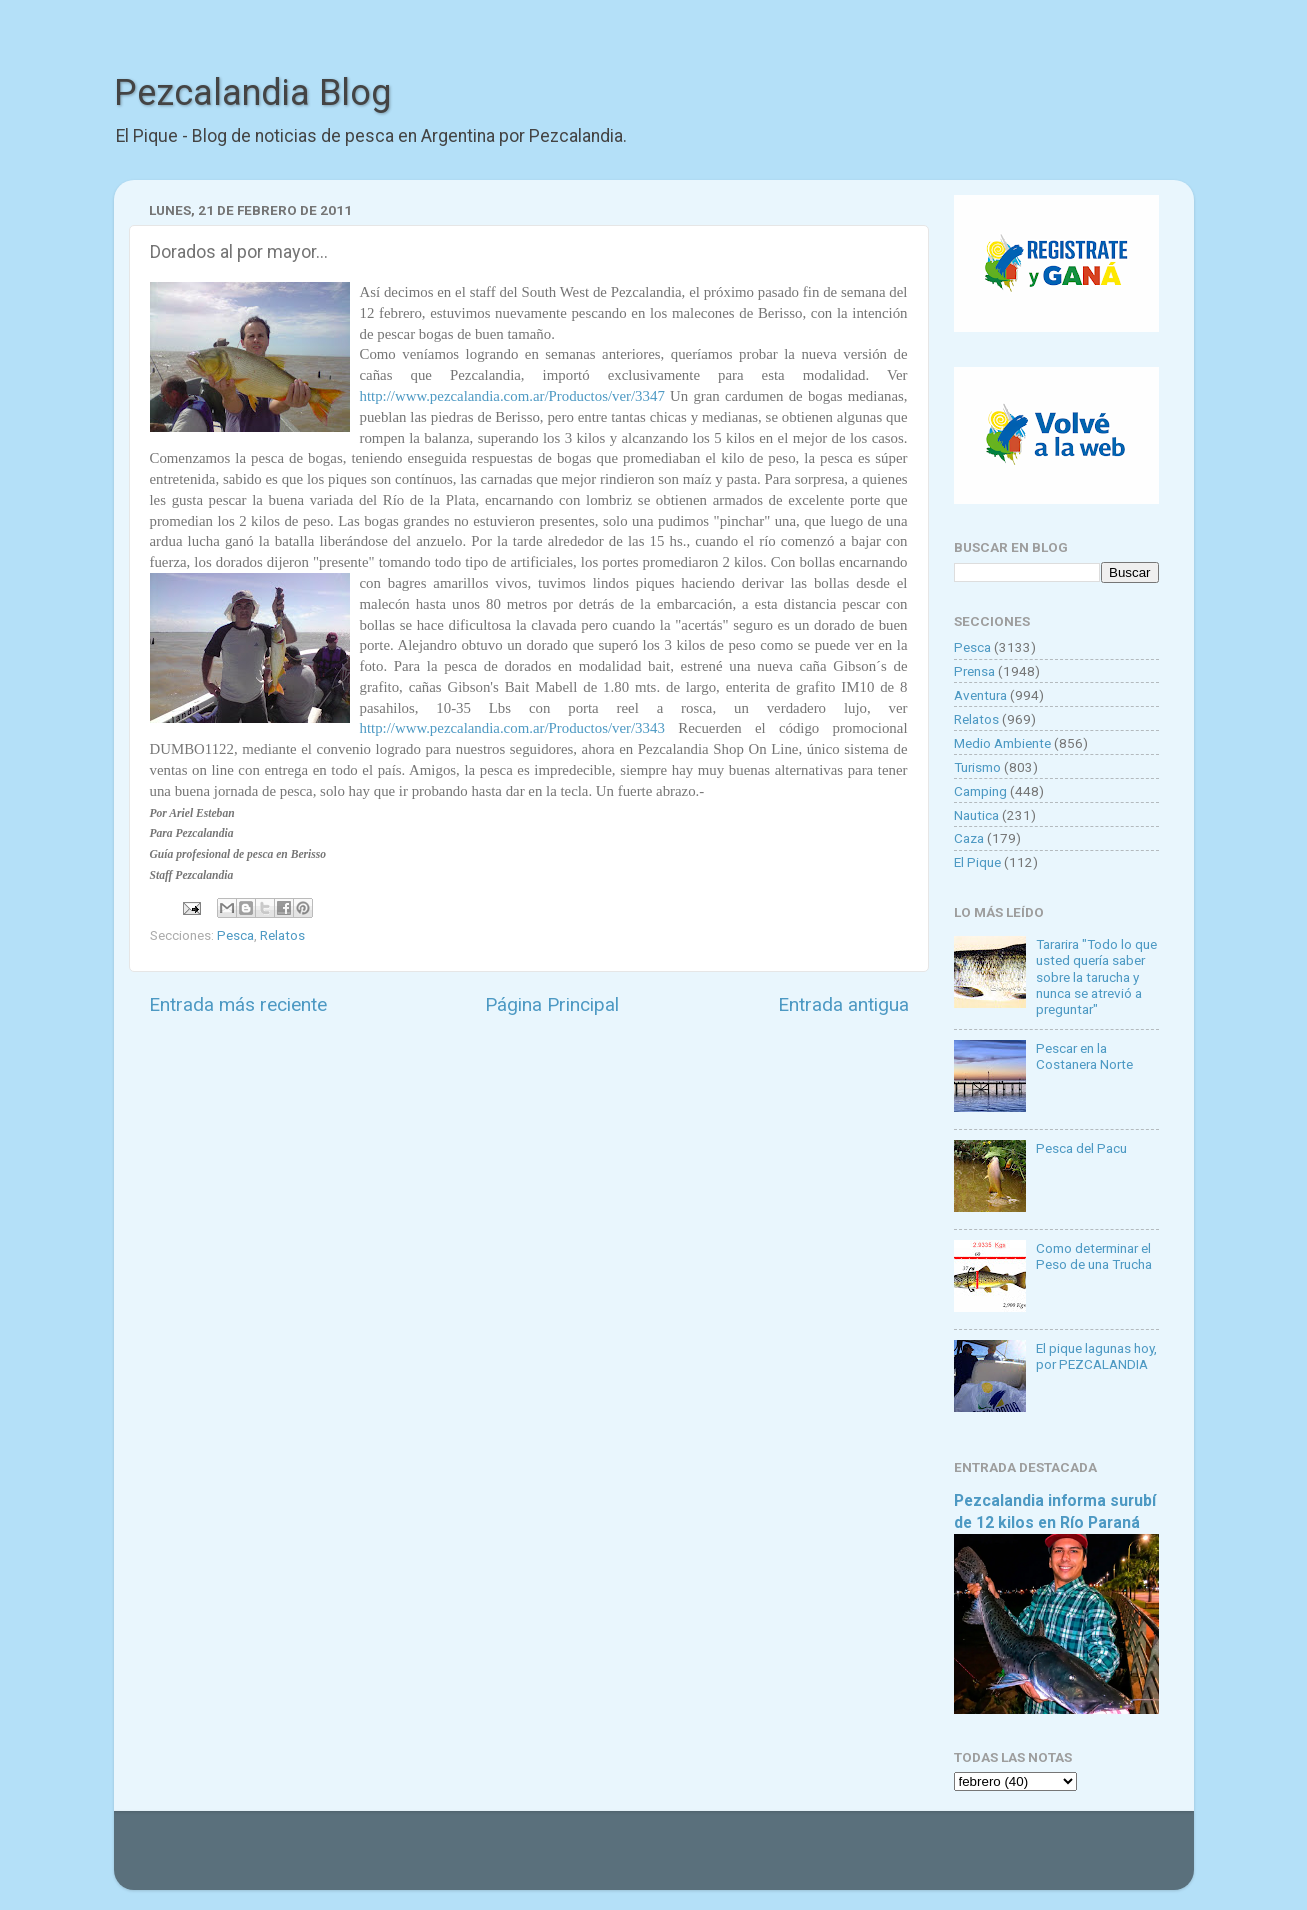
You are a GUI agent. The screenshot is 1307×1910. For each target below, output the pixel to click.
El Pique (977, 862)
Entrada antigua (843, 1004)
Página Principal (552, 1004)
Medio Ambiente (1002, 743)
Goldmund (689, 1860)
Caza (969, 838)
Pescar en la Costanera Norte (1084, 1056)
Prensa (974, 671)
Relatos (282, 935)
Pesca (235, 935)
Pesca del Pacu (1081, 1148)
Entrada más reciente (238, 1004)
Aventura (980, 695)
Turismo (977, 767)
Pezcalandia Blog (252, 93)
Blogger (859, 1860)
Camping (980, 791)
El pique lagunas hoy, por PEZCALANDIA (1096, 1356)
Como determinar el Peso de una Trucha (1094, 1256)
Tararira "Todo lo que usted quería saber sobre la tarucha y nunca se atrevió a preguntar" (1096, 976)
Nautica (976, 815)
